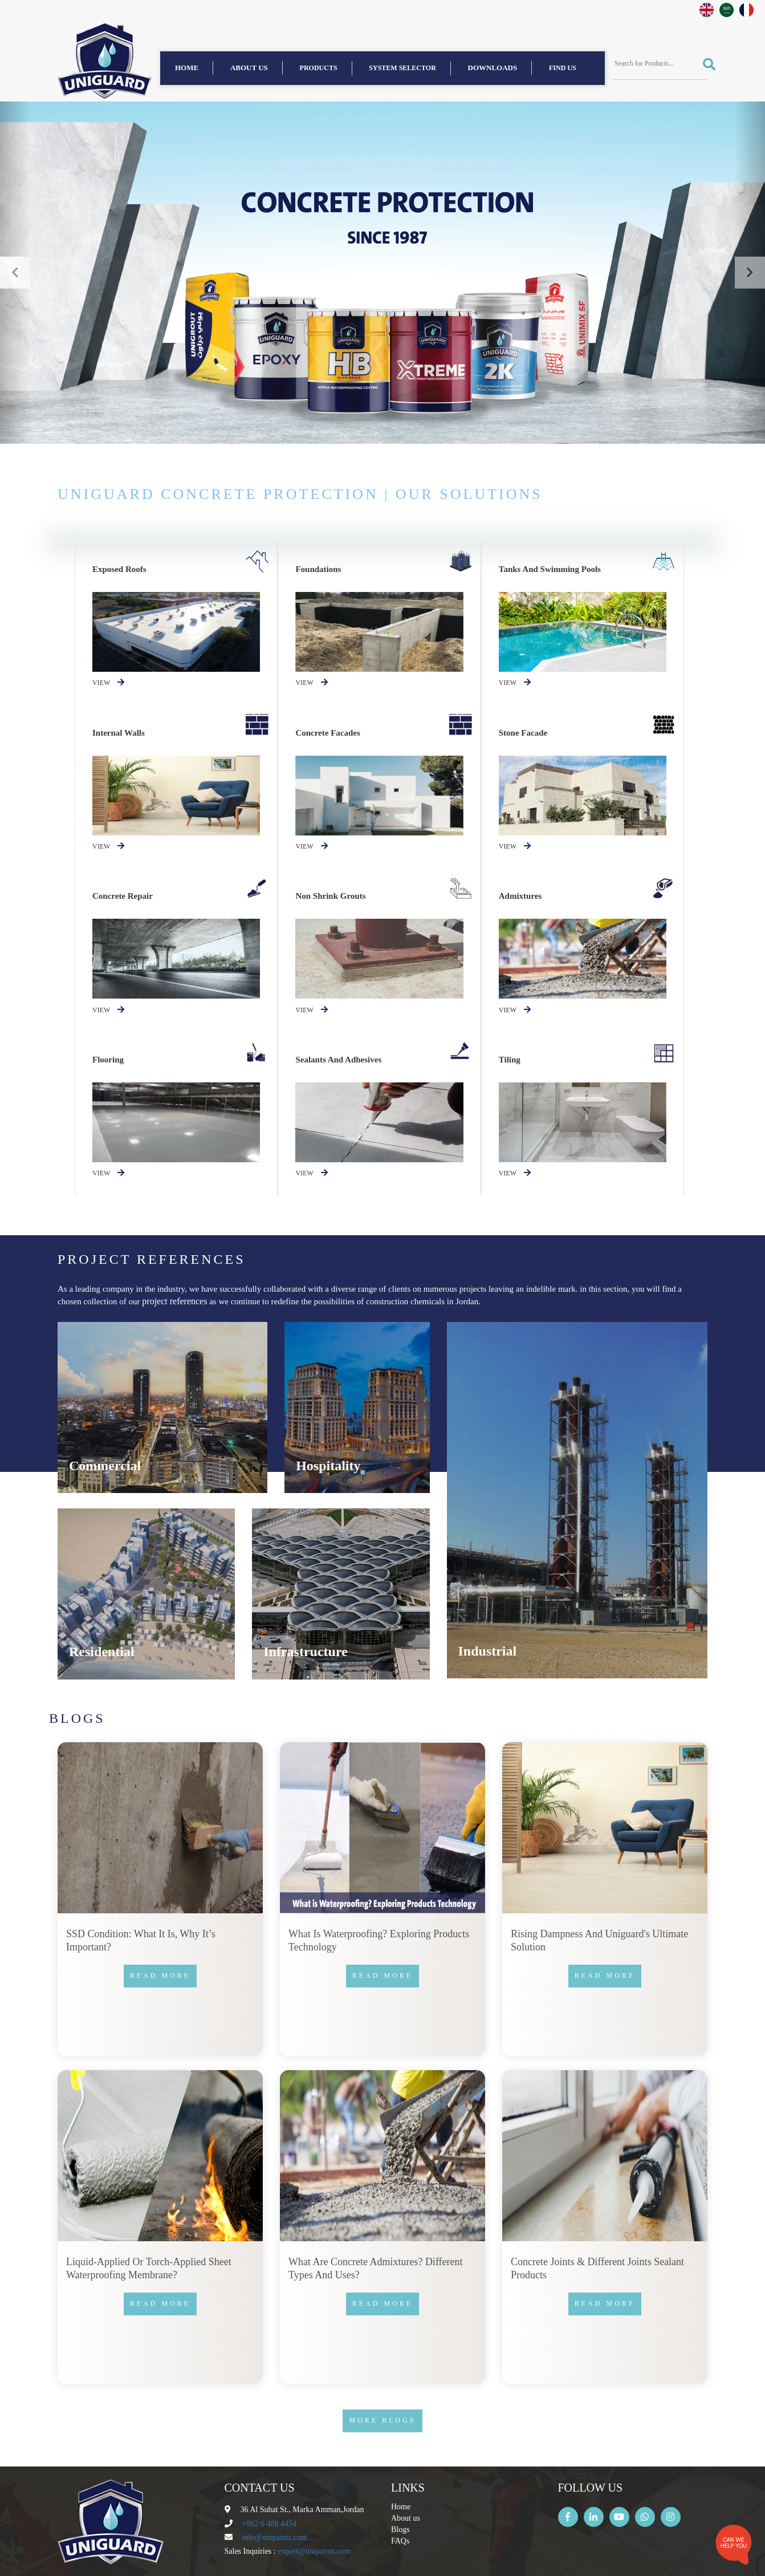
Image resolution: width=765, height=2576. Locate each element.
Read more (160, 1975)
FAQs (400, 2541)
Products (318, 68)
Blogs (400, 2529)
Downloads (493, 67)
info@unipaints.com (274, 2537)
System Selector (402, 68)
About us (249, 67)
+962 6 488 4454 (269, 2524)
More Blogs (382, 2420)
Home (186, 67)
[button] (15, 273)
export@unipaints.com (314, 2551)
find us (562, 68)
